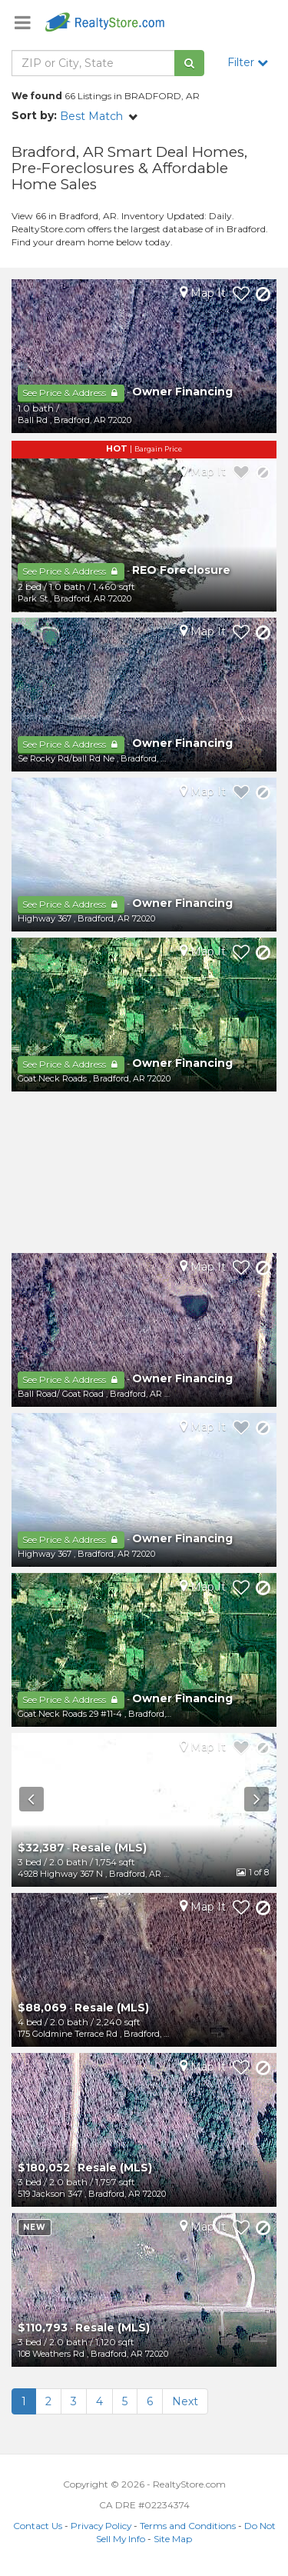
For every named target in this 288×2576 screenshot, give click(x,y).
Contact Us (37, 2525)
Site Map (173, 2538)
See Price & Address (71, 392)
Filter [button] (247, 62)
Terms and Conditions (188, 2525)
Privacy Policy (101, 2525)
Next (185, 2401)
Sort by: (34, 115)
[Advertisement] (144, 1172)
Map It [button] (203, 292)
